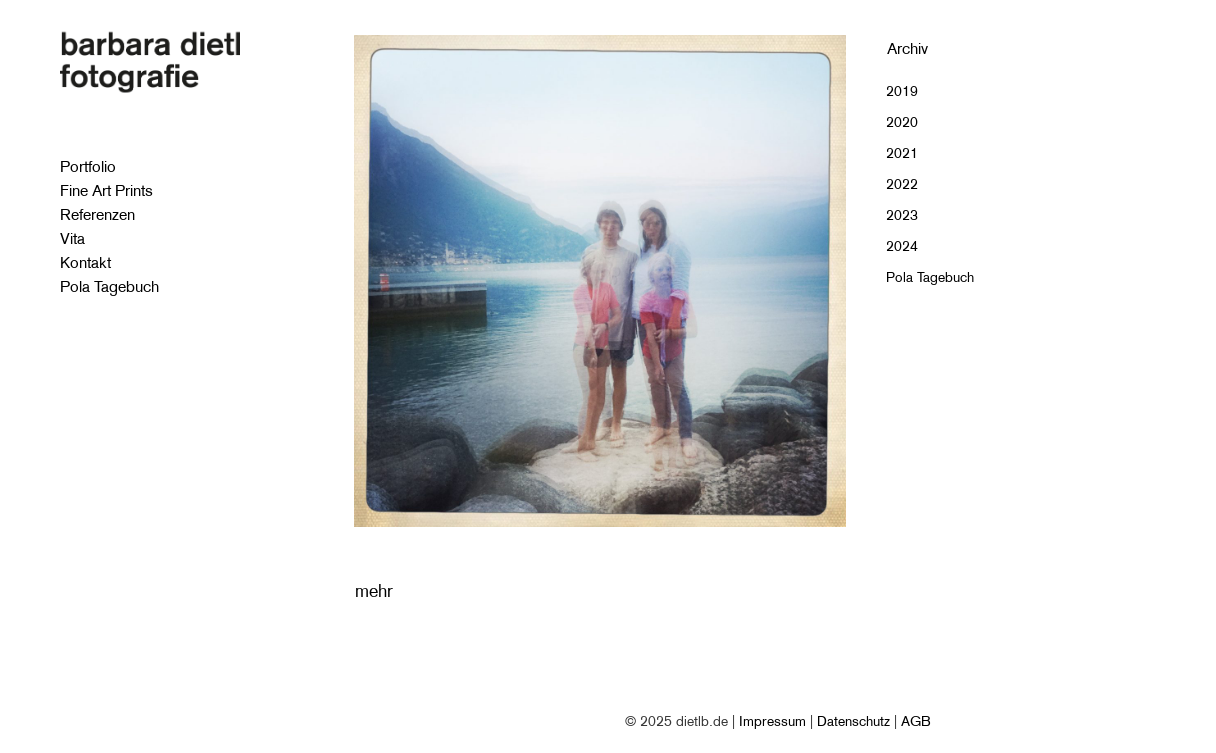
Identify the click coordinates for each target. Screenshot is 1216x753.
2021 (902, 153)
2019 (902, 91)
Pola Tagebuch (930, 277)
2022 (902, 184)
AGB (916, 721)
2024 (902, 246)
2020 (902, 122)
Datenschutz (853, 721)
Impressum (772, 721)
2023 (902, 215)
